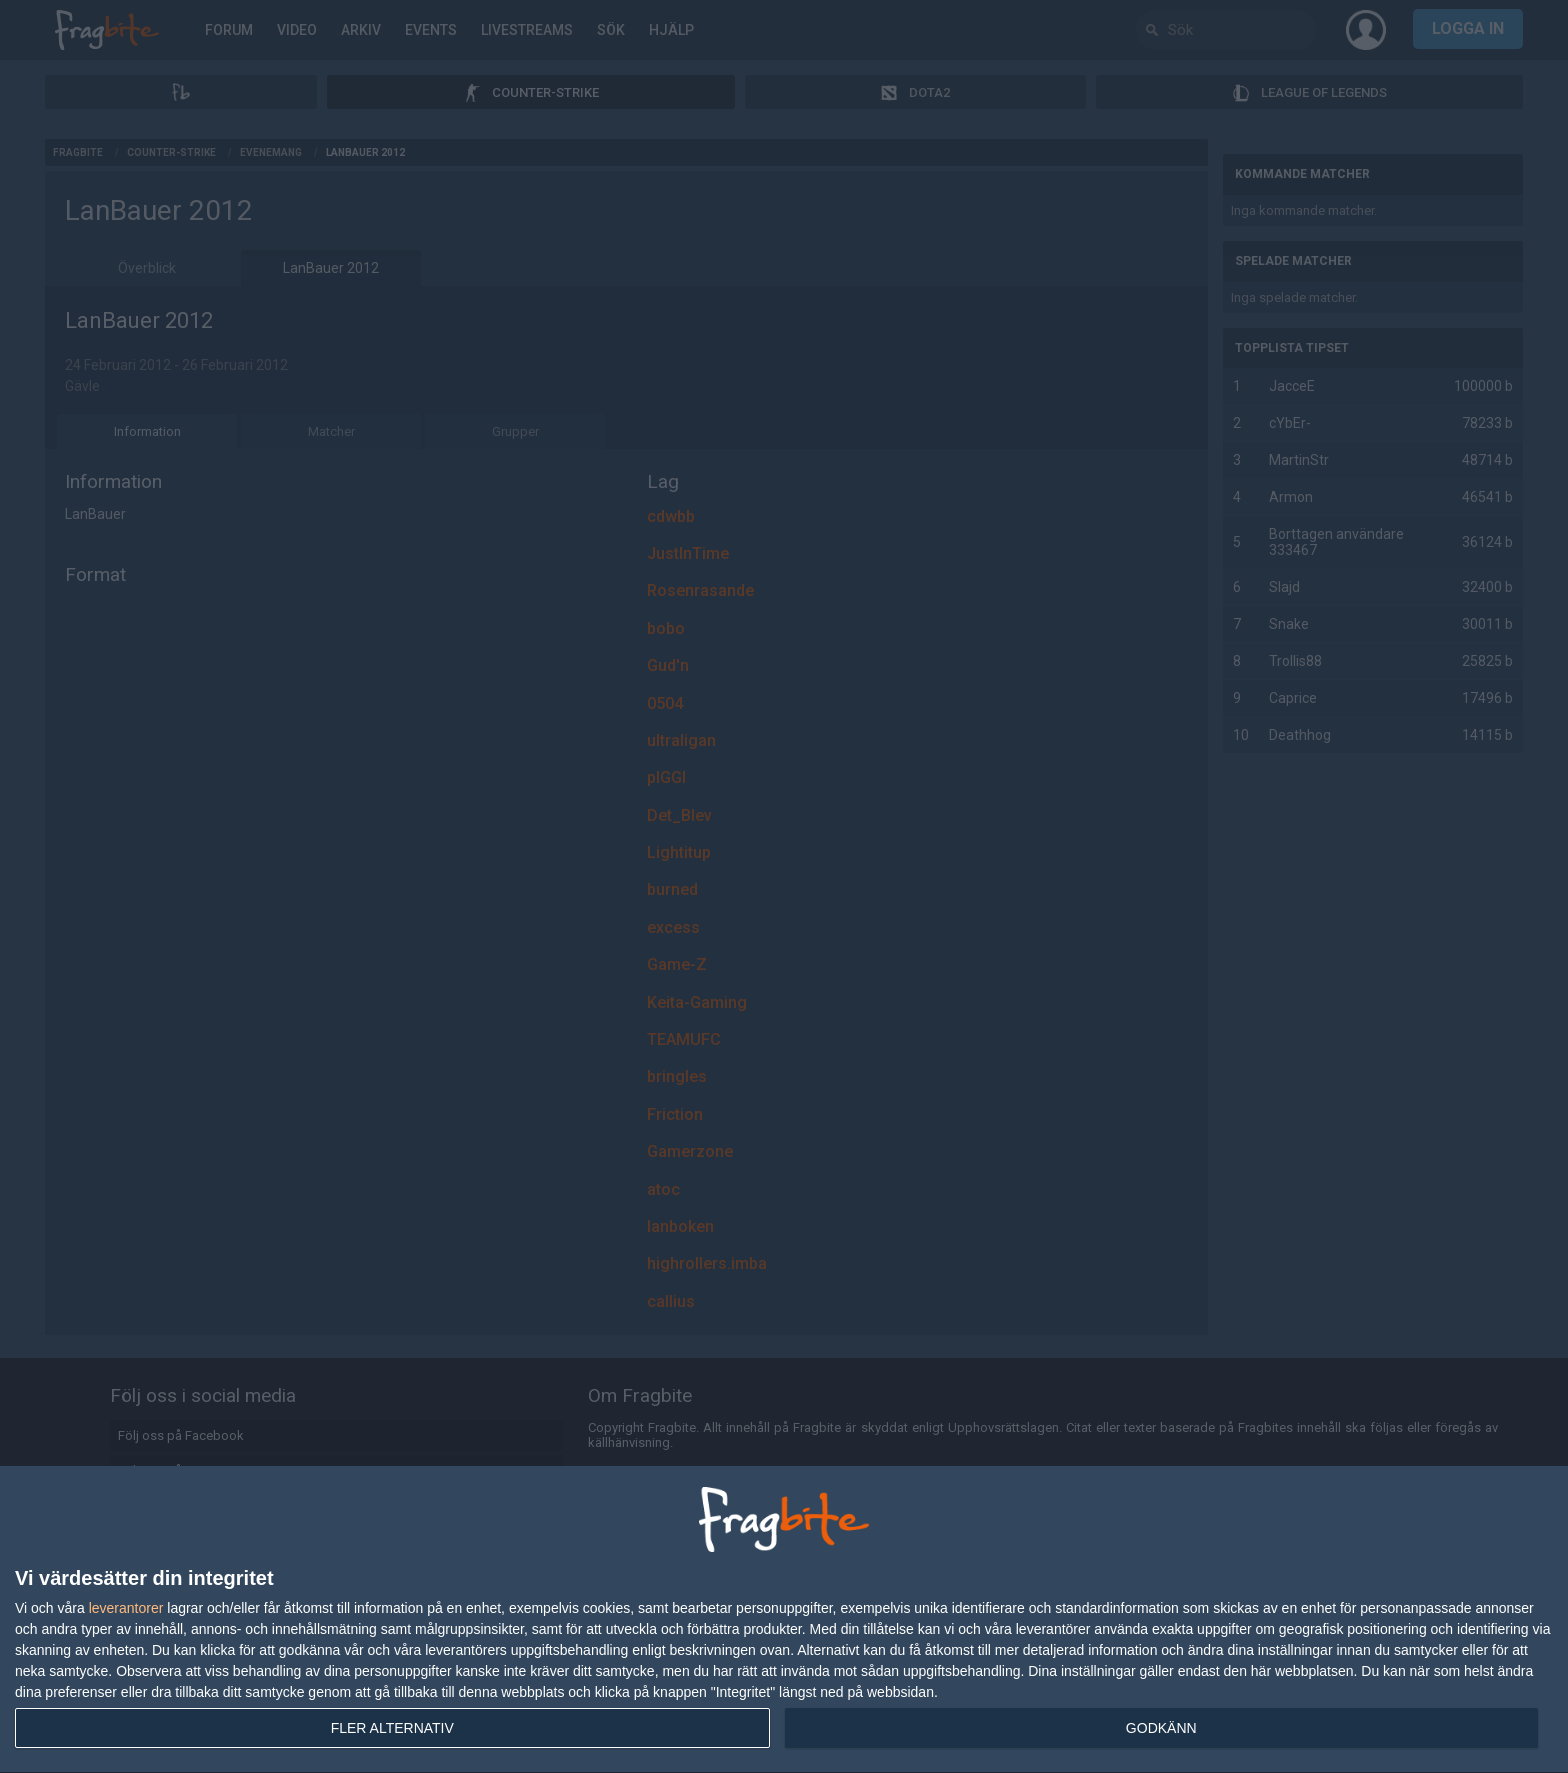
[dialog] (784, 1620)
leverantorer (126, 1608)
